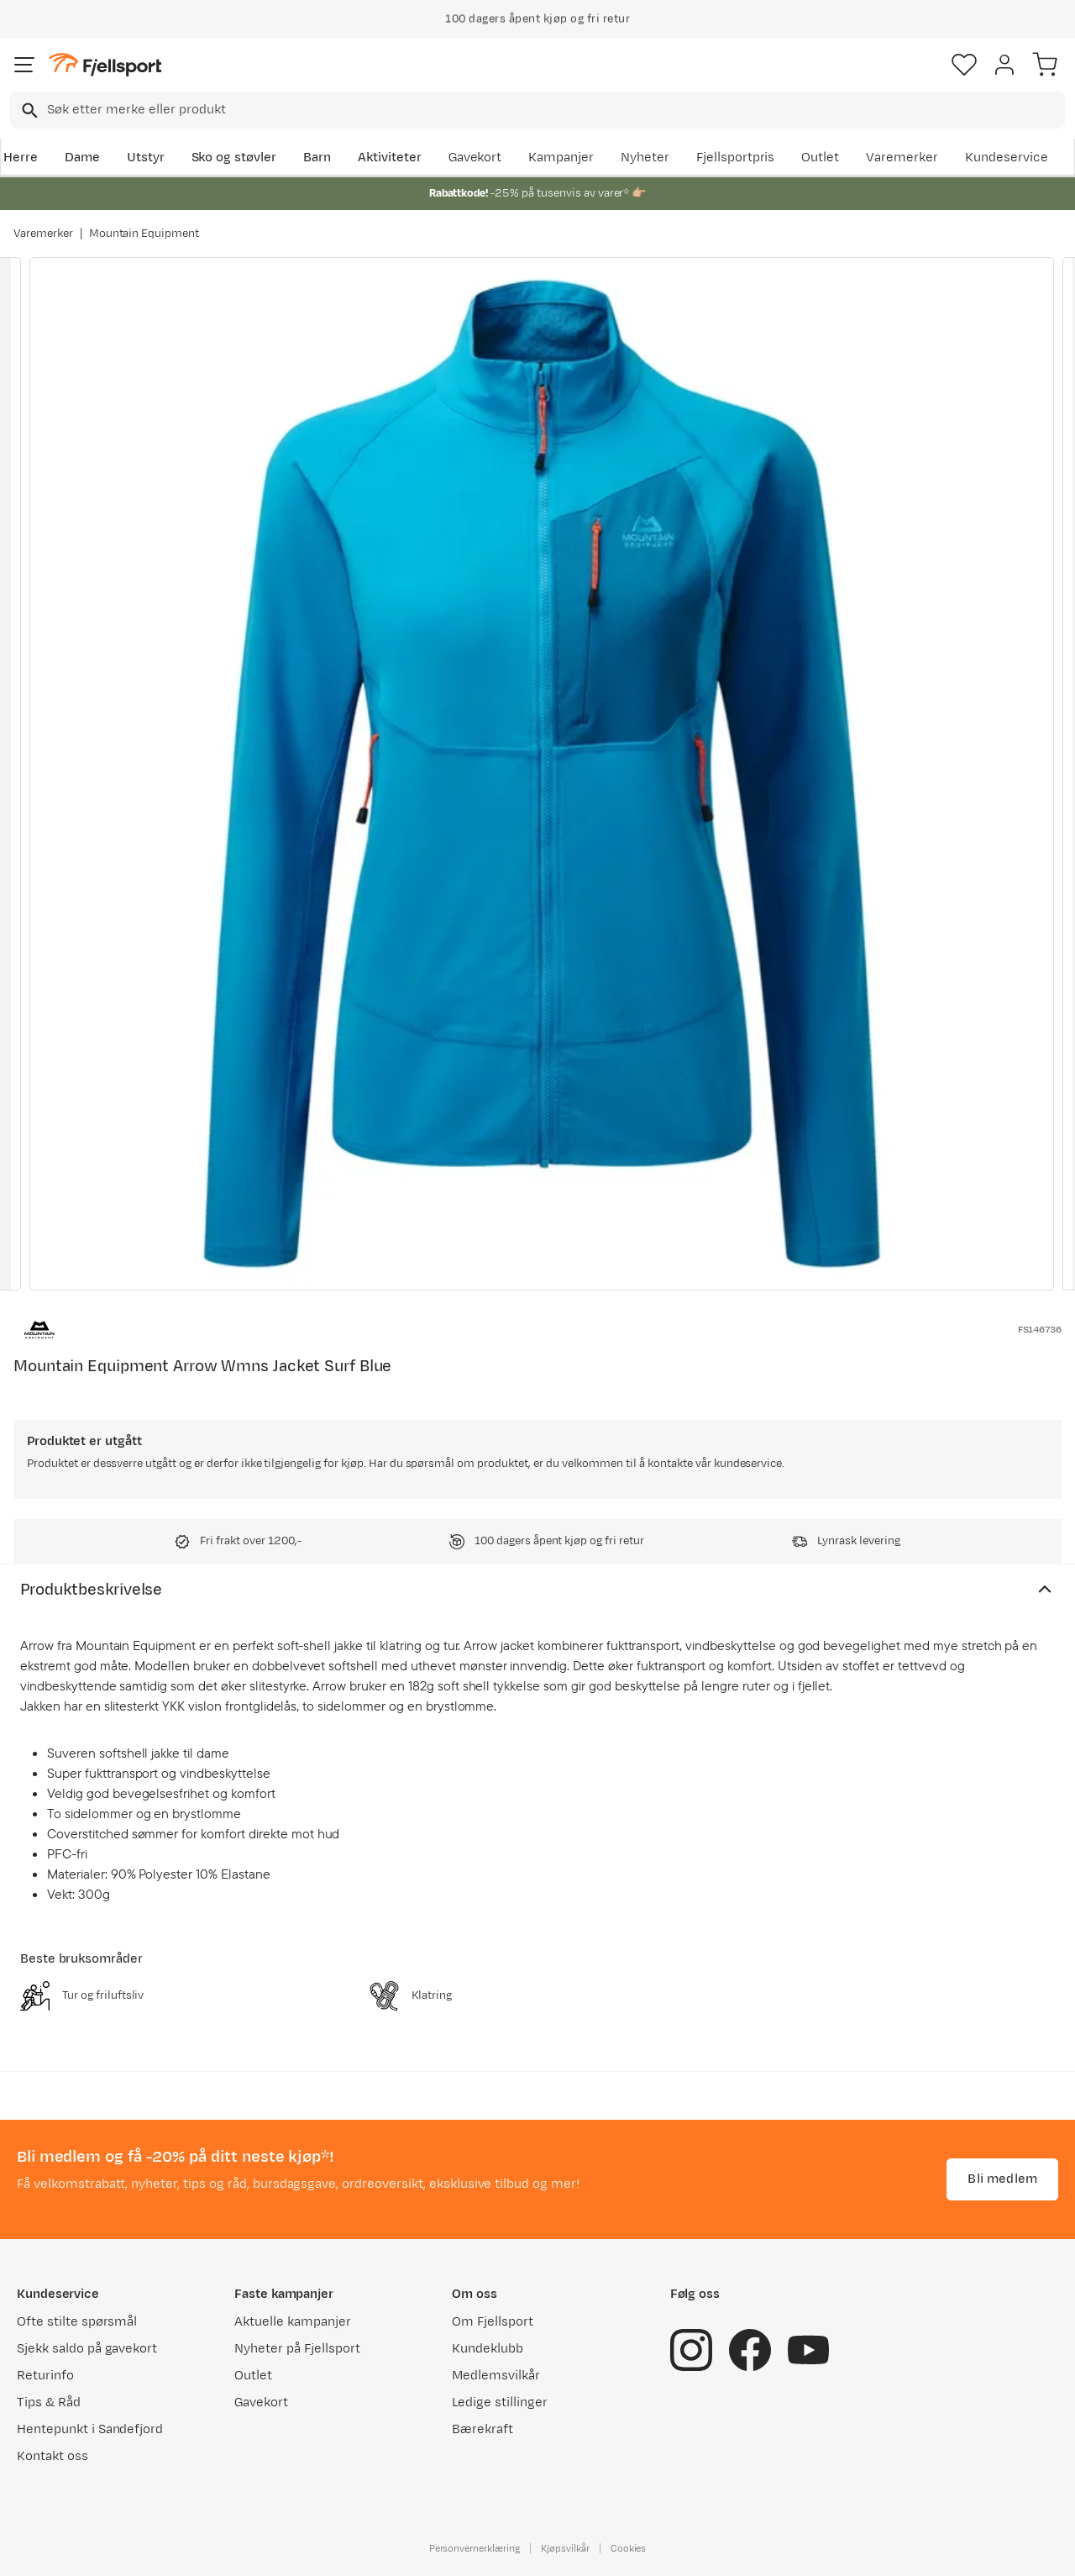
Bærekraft (482, 2429)
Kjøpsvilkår (565, 2548)
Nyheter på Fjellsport (296, 2349)
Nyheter (645, 157)
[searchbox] (554, 110)
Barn (317, 157)
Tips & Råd (49, 2402)
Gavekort (475, 157)
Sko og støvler (234, 157)
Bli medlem (1002, 2179)
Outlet (820, 157)
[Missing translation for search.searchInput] (28, 110)
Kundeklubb (487, 2349)
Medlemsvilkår (496, 2375)
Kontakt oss (52, 2456)
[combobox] (537, 110)
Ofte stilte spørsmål (77, 2322)
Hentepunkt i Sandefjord (90, 2429)
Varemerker (902, 157)
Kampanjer (561, 157)
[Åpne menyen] (24, 65)
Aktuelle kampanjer (292, 2322)
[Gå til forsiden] (105, 65)
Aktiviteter (390, 157)
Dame (82, 157)
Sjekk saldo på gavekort (87, 2349)
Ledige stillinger (499, 2402)
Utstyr (146, 157)
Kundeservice (1006, 157)
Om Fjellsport (492, 2322)
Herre (20, 157)
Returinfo (45, 2375)
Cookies (629, 2548)
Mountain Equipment (144, 233)
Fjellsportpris (735, 157)
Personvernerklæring (474, 2548)
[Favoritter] (964, 64)
